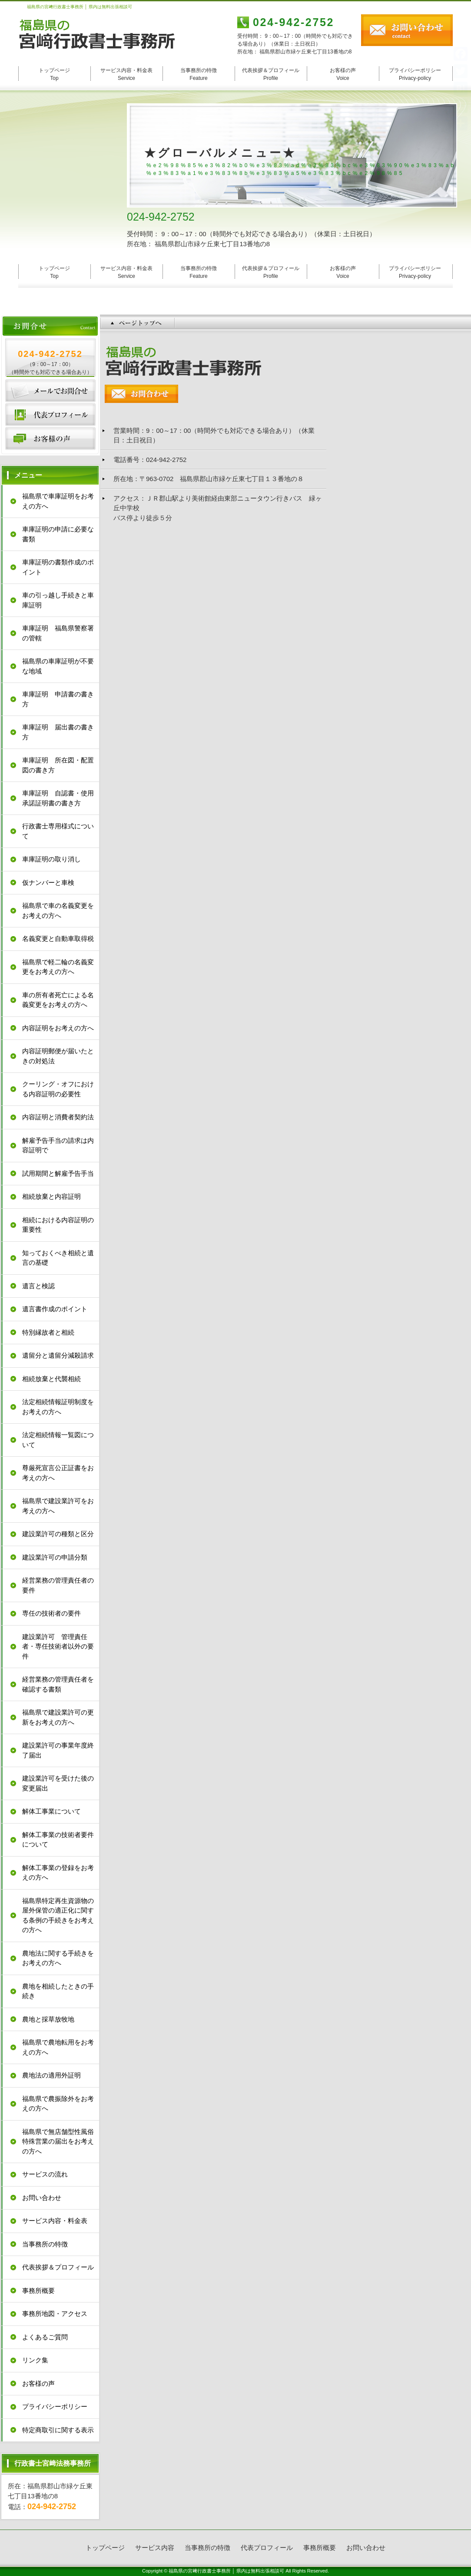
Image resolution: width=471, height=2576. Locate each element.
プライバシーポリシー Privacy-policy (415, 74)
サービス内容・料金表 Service (126, 74)
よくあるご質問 (45, 2337)
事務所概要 (38, 2290)
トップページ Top (54, 74)
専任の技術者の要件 (51, 1613)
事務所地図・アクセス (54, 2313)
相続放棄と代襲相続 (51, 1378)
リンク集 (35, 2360)
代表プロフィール (50, 414)
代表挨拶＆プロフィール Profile (270, 74)
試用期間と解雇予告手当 (58, 1173)
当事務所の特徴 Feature (198, 74)
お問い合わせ (50, 390)
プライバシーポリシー (54, 2406)
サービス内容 (154, 2547)
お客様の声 (50, 438)
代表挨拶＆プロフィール (58, 2267)
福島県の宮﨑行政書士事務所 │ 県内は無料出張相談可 (226, 2570)
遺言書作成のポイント (54, 1309)
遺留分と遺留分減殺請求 (58, 1355)
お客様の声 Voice (343, 74)
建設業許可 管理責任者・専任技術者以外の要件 (58, 1646)
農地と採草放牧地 (48, 2019)
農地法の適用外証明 (51, 2075)
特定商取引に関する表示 (58, 2430)
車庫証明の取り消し (51, 859)
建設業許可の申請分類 (54, 1557)
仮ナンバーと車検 (48, 882)
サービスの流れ (45, 2174)
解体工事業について (51, 1811)
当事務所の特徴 (45, 2244)
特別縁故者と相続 (48, 1332)
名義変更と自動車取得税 (58, 938)
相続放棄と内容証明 (51, 1196)
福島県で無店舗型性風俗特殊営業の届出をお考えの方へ (58, 2141)
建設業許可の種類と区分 (58, 1533)
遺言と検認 (38, 1286)
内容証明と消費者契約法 (58, 1117)
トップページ (105, 2547)
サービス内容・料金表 (54, 2220)
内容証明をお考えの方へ (58, 1028)
